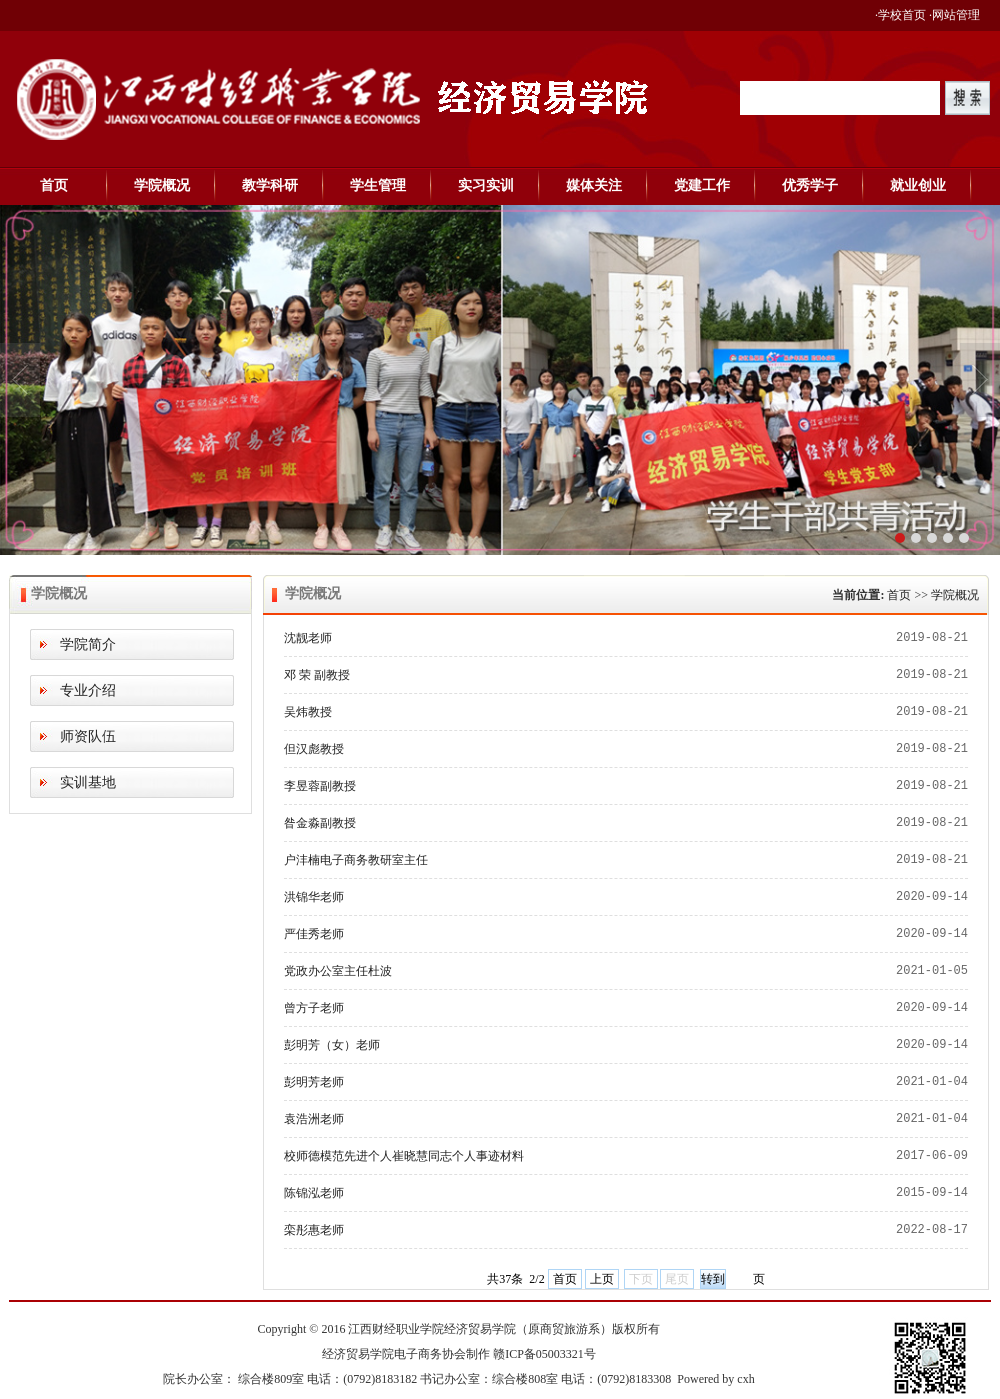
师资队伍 (88, 736)
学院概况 (162, 185)
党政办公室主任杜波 (338, 971)
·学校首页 (900, 15)
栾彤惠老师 (314, 1230)
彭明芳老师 (314, 1082)
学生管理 (378, 185)
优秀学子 (810, 185)
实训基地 (88, 782)
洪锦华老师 (314, 897)
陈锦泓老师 (314, 1193)
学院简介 (88, 644)
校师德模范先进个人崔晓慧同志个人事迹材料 (404, 1156)
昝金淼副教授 (320, 823)
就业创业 (918, 185)
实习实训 (486, 185)
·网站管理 (954, 15)
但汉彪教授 (314, 749)
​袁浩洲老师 (314, 1119)
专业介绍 (88, 690)
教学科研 (270, 185)
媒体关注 (594, 185)
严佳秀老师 (314, 934)
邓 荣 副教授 (317, 675)
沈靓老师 (308, 638)
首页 (54, 185)
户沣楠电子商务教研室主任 (356, 860)
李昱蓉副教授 (320, 786)
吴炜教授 (308, 712)
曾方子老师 (314, 1008)
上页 (602, 1279)
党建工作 (702, 185)
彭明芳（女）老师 (332, 1045)
